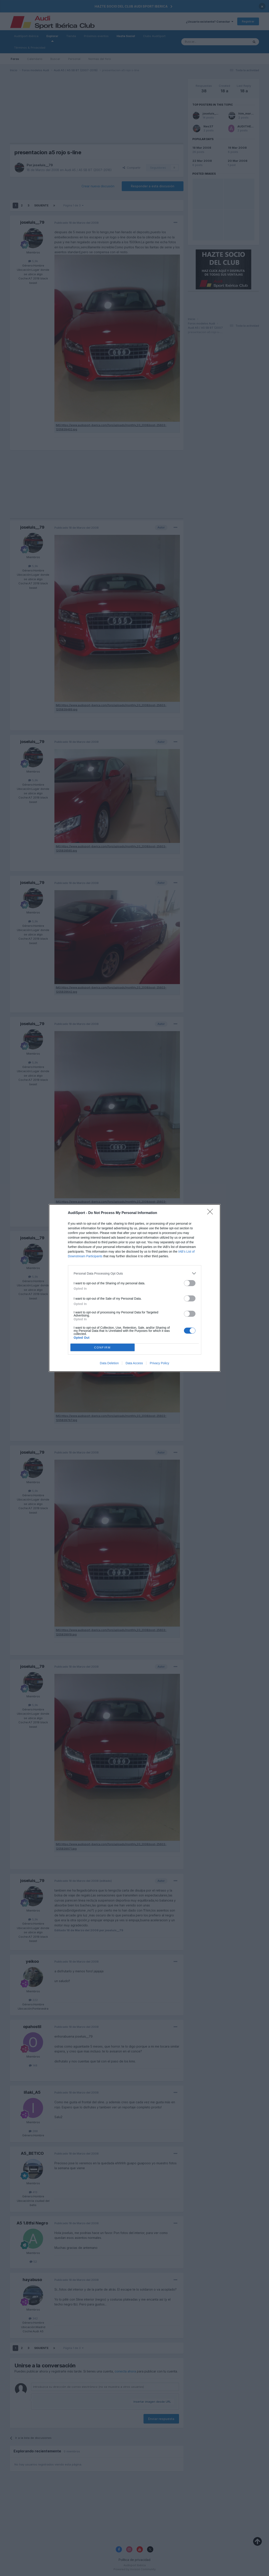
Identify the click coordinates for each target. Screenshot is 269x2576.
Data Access (134, 1363)
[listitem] (134, 1273)
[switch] (189, 1283)
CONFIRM (102, 1347)
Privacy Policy (159, 1363)
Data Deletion (109, 1363)
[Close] (211, 1213)
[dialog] (134, 1288)
